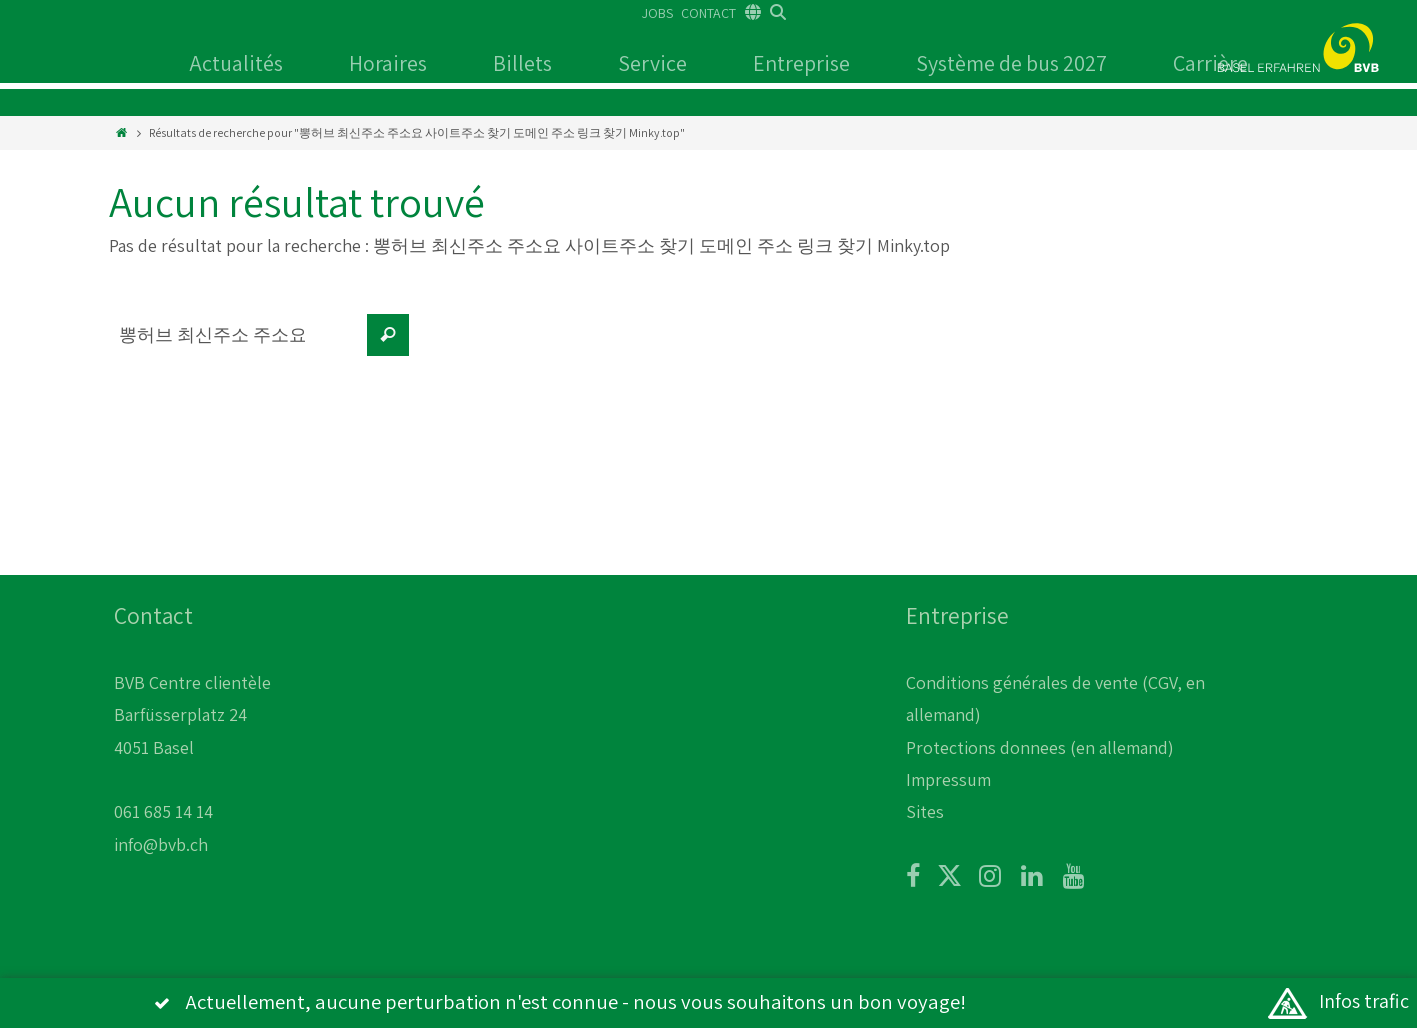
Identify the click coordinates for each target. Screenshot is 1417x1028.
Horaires (388, 63)
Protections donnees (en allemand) (1040, 747)
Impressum (948, 779)
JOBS (657, 13)
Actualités (236, 63)
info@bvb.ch (161, 844)
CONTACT (708, 13)
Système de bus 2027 (1011, 63)
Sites (925, 811)
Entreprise (801, 63)
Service (652, 63)
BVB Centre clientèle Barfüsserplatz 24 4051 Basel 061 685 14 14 (192, 747)
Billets (522, 63)
